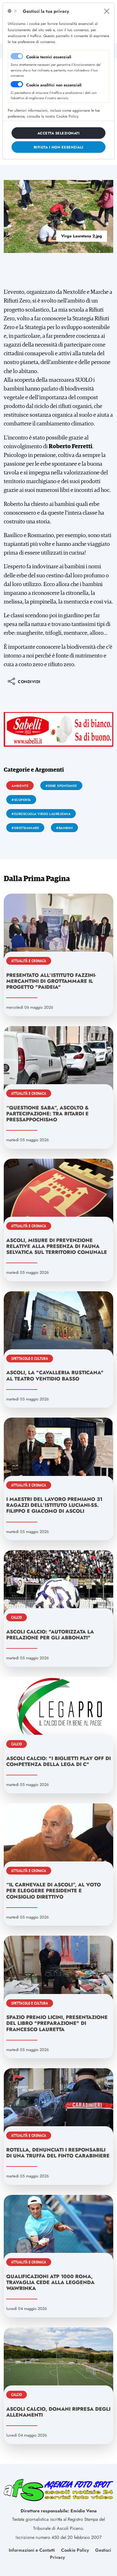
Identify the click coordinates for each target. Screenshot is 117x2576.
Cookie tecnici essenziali (48, 57)
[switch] (17, 84)
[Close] (107, 11)
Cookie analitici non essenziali (54, 85)
